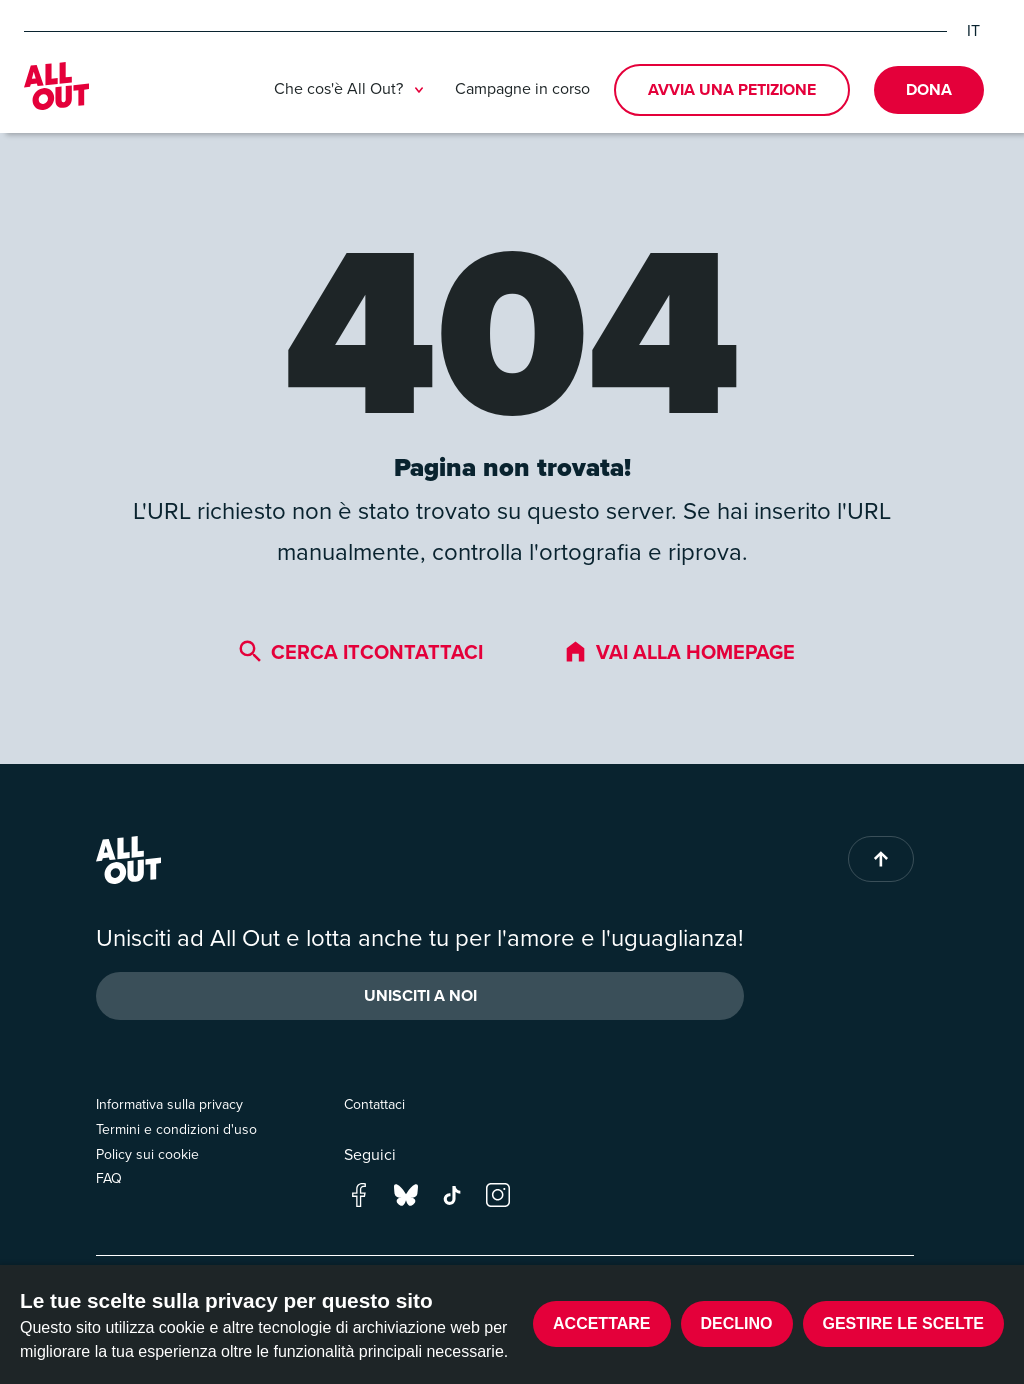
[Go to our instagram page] (498, 1193)
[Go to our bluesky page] (406, 1193)
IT (973, 31)
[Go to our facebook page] (359, 1193)
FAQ (109, 1178)
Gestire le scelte (904, 1323)
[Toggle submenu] (419, 90)
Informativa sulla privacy (169, 1104)
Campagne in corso (522, 88)
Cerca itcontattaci (360, 652)
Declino (737, 1323)
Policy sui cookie (147, 1154)
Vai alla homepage (679, 652)
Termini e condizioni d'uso (176, 1129)
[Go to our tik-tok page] (452, 1193)
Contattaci (374, 1104)
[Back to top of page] (881, 859)
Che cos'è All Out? (352, 90)
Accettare (601, 1323)
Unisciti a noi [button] (420, 995)
